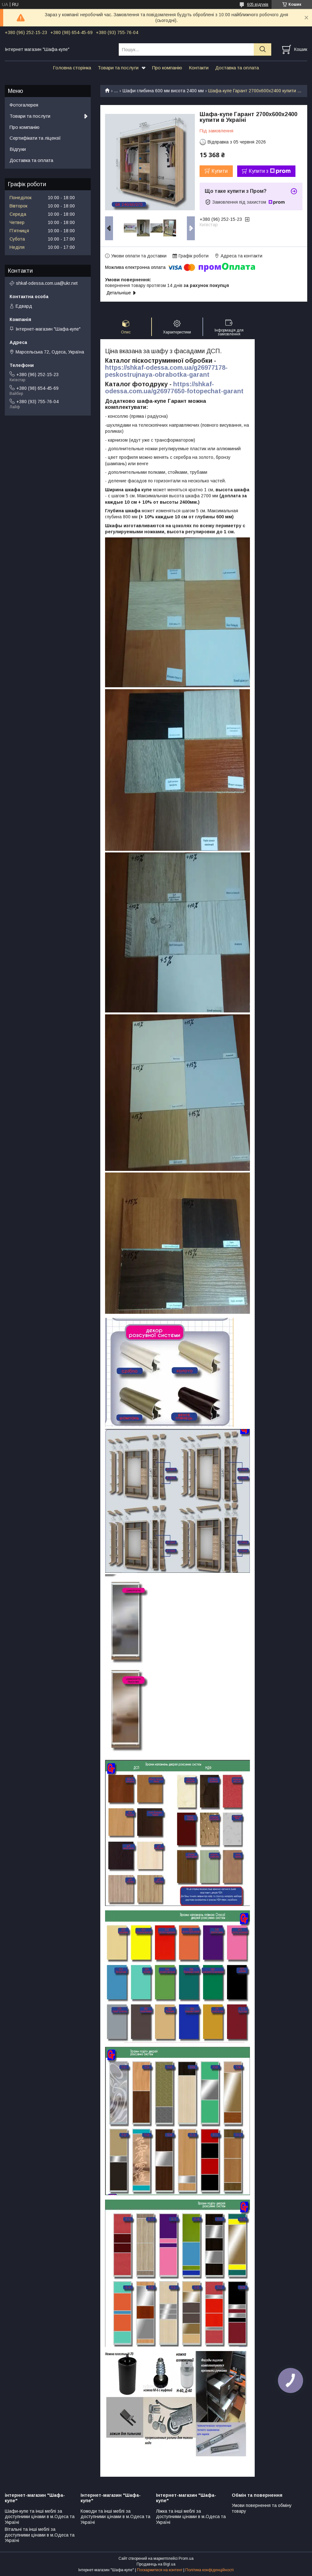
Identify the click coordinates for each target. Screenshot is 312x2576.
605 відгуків (257, 4)
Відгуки (18, 149)
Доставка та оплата (237, 67)
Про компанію (167, 67)
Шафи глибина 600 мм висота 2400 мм (163, 90)
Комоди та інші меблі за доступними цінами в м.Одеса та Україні (115, 2517)
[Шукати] (262, 49)
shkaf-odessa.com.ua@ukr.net (47, 283)
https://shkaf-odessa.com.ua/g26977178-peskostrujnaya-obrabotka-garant (166, 371)
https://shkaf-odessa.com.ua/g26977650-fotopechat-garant (174, 388)
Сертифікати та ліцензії (35, 138)
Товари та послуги (118, 67)
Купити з (270, 171)
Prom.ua (186, 2558)
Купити (219, 171)
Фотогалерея (24, 105)
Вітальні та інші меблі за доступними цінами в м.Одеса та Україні (39, 2535)
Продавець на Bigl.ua (156, 2564)
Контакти (199, 67)
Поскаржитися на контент (159, 2570)
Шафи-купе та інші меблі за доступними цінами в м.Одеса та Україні (39, 2517)
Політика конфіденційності (209, 2570)
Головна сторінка (72, 67)
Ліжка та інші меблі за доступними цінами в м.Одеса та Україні (191, 2517)
